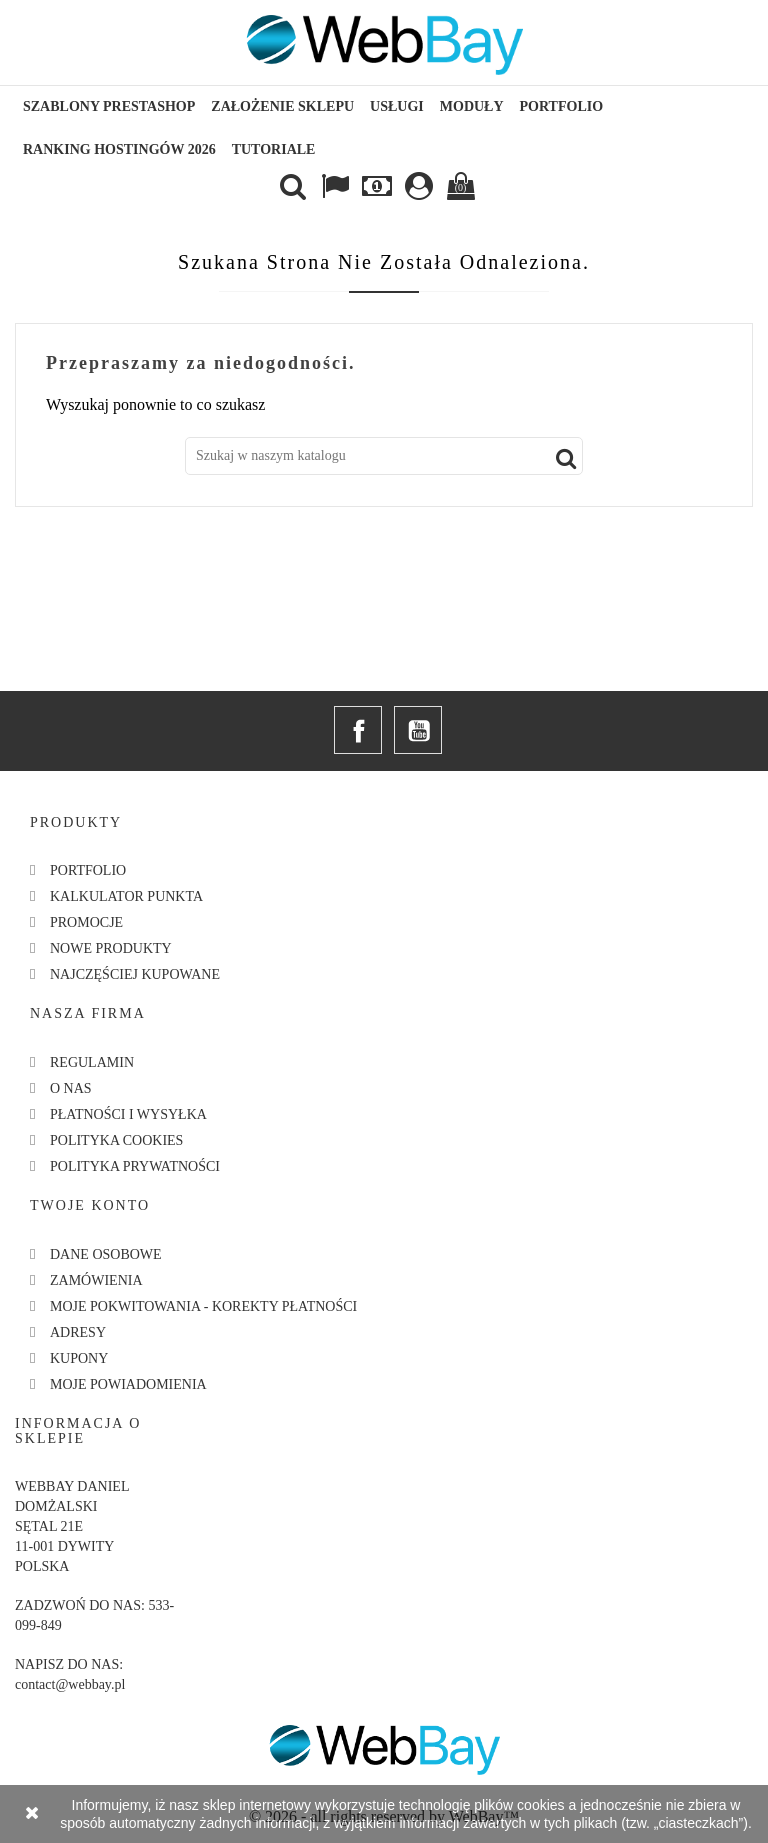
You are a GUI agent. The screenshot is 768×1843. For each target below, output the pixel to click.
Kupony (79, 1358)
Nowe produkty (111, 948)
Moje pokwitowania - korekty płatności (203, 1306)
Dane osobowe (106, 1254)
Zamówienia (96, 1280)
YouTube (418, 730)
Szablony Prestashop (109, 106)
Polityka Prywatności (135, 1166)
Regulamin (92, 1062)
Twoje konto (90, 1205)
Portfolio (562, 106)
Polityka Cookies (116, 1140)
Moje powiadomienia (128, 1384)
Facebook (358, 730)
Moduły (472, 106)
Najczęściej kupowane (135, 974)
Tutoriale (274, 149)
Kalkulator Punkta (126, 896)
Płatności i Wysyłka (128, 1114)
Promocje (86, 922)
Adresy (78, 1332)
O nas (71, 1088)
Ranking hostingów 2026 (119, 149)
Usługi (397, 106)
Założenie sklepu (282, 106)
